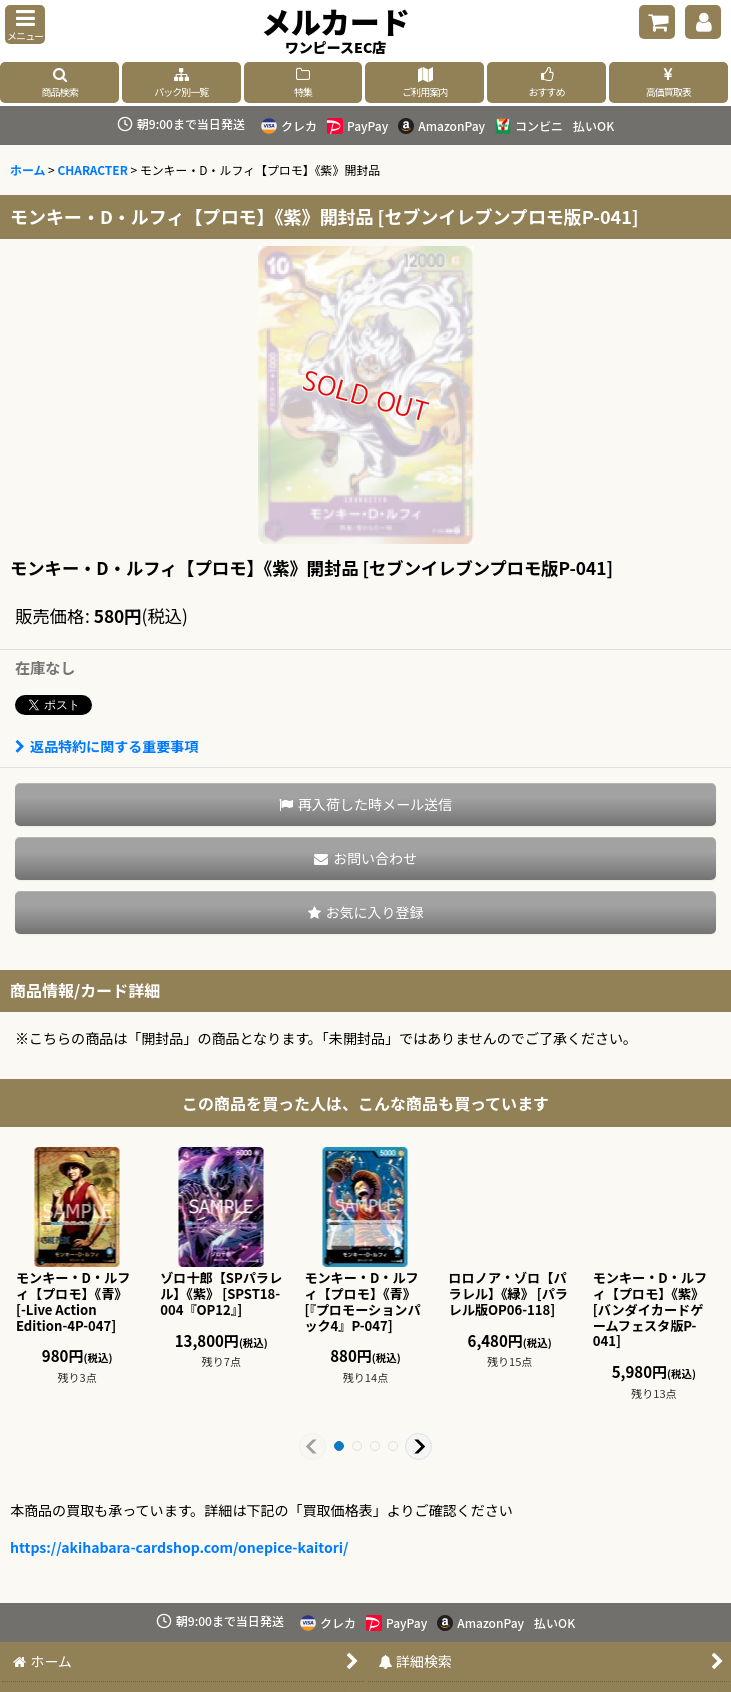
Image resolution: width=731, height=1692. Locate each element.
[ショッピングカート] (657, 22)
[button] (25, 24)
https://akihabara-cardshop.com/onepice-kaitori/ (179, 1547)
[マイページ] (703, 22)
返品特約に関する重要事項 (106, 746)
